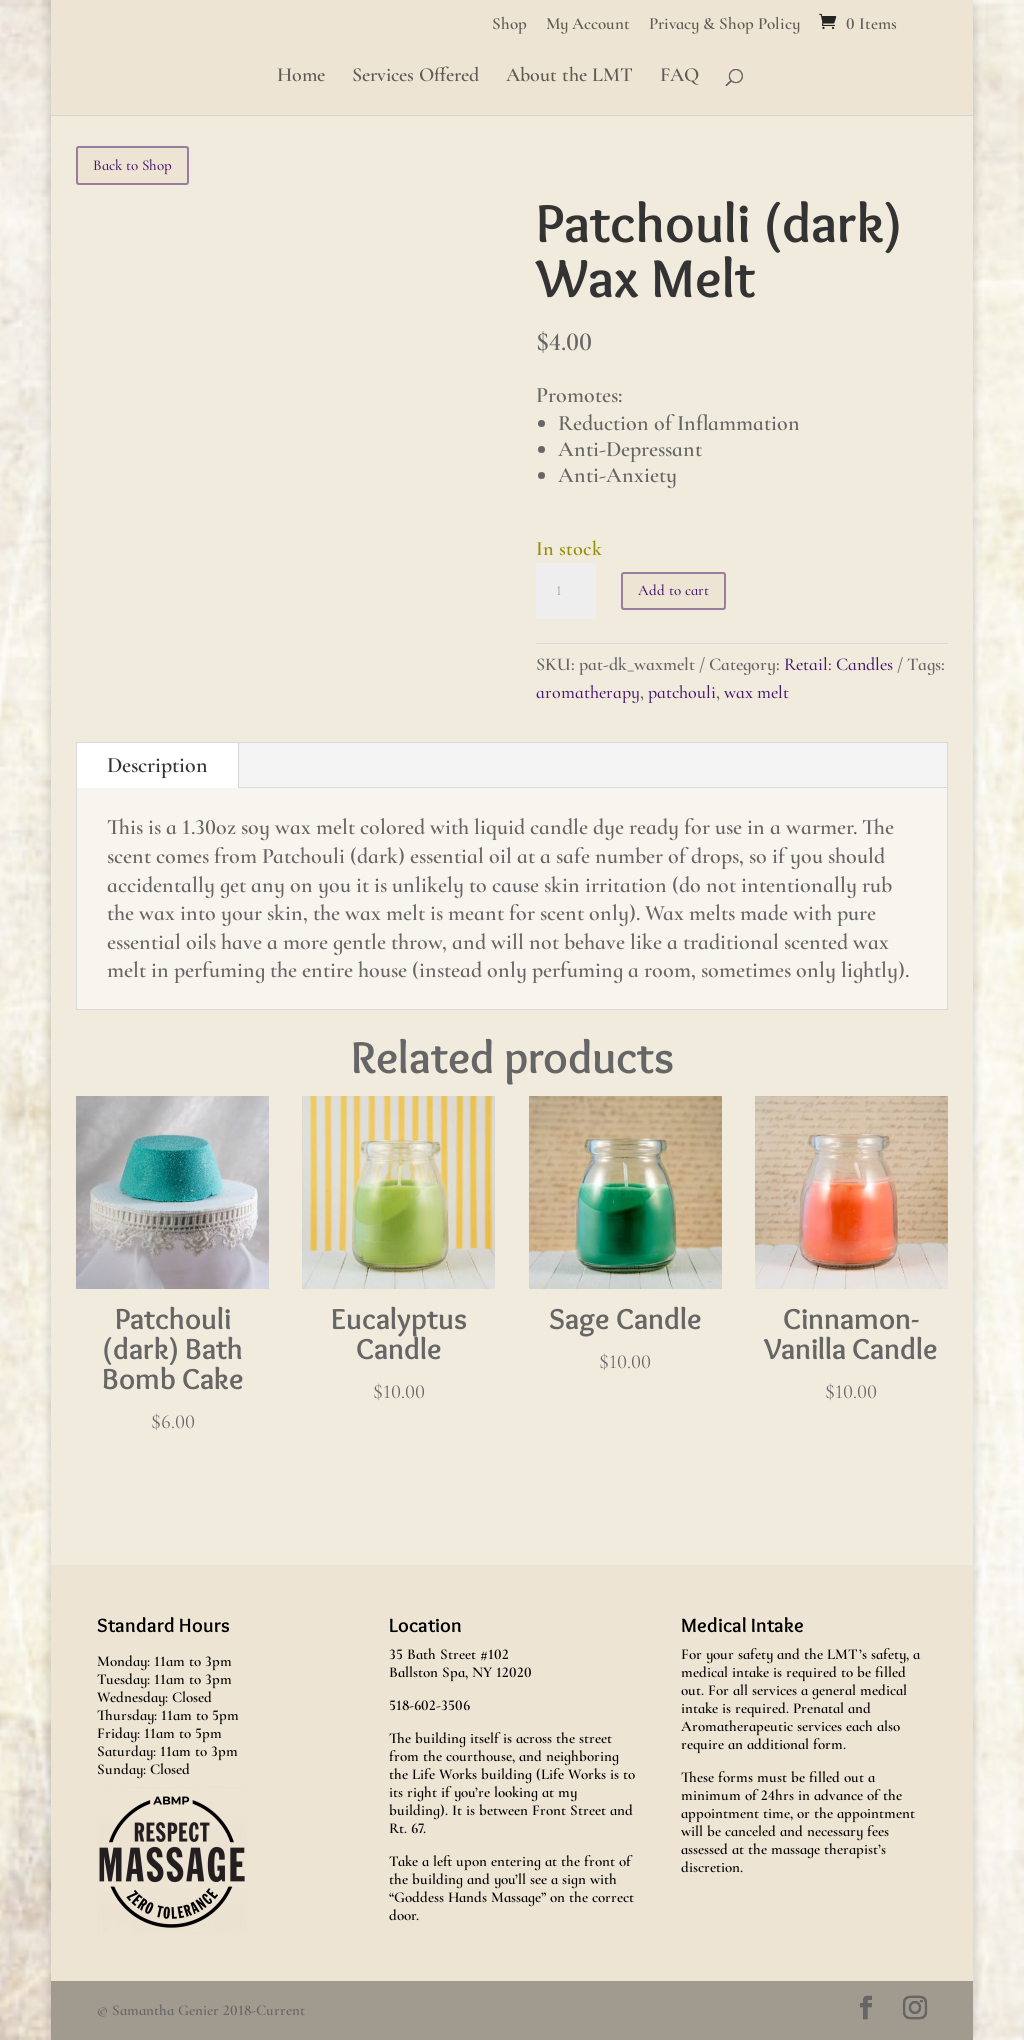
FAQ (679, 77)
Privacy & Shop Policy (724, 24)
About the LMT (569, 77)
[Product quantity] (566, 591)
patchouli (682, 692)
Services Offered (415, 77)
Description (157, 765)
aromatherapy (588, 692)
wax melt (756, 692)
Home (301, 77)
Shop (509, 24)
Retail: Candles (838, 664)
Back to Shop (132, 165)
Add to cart (673, 590)
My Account (588, 24)
